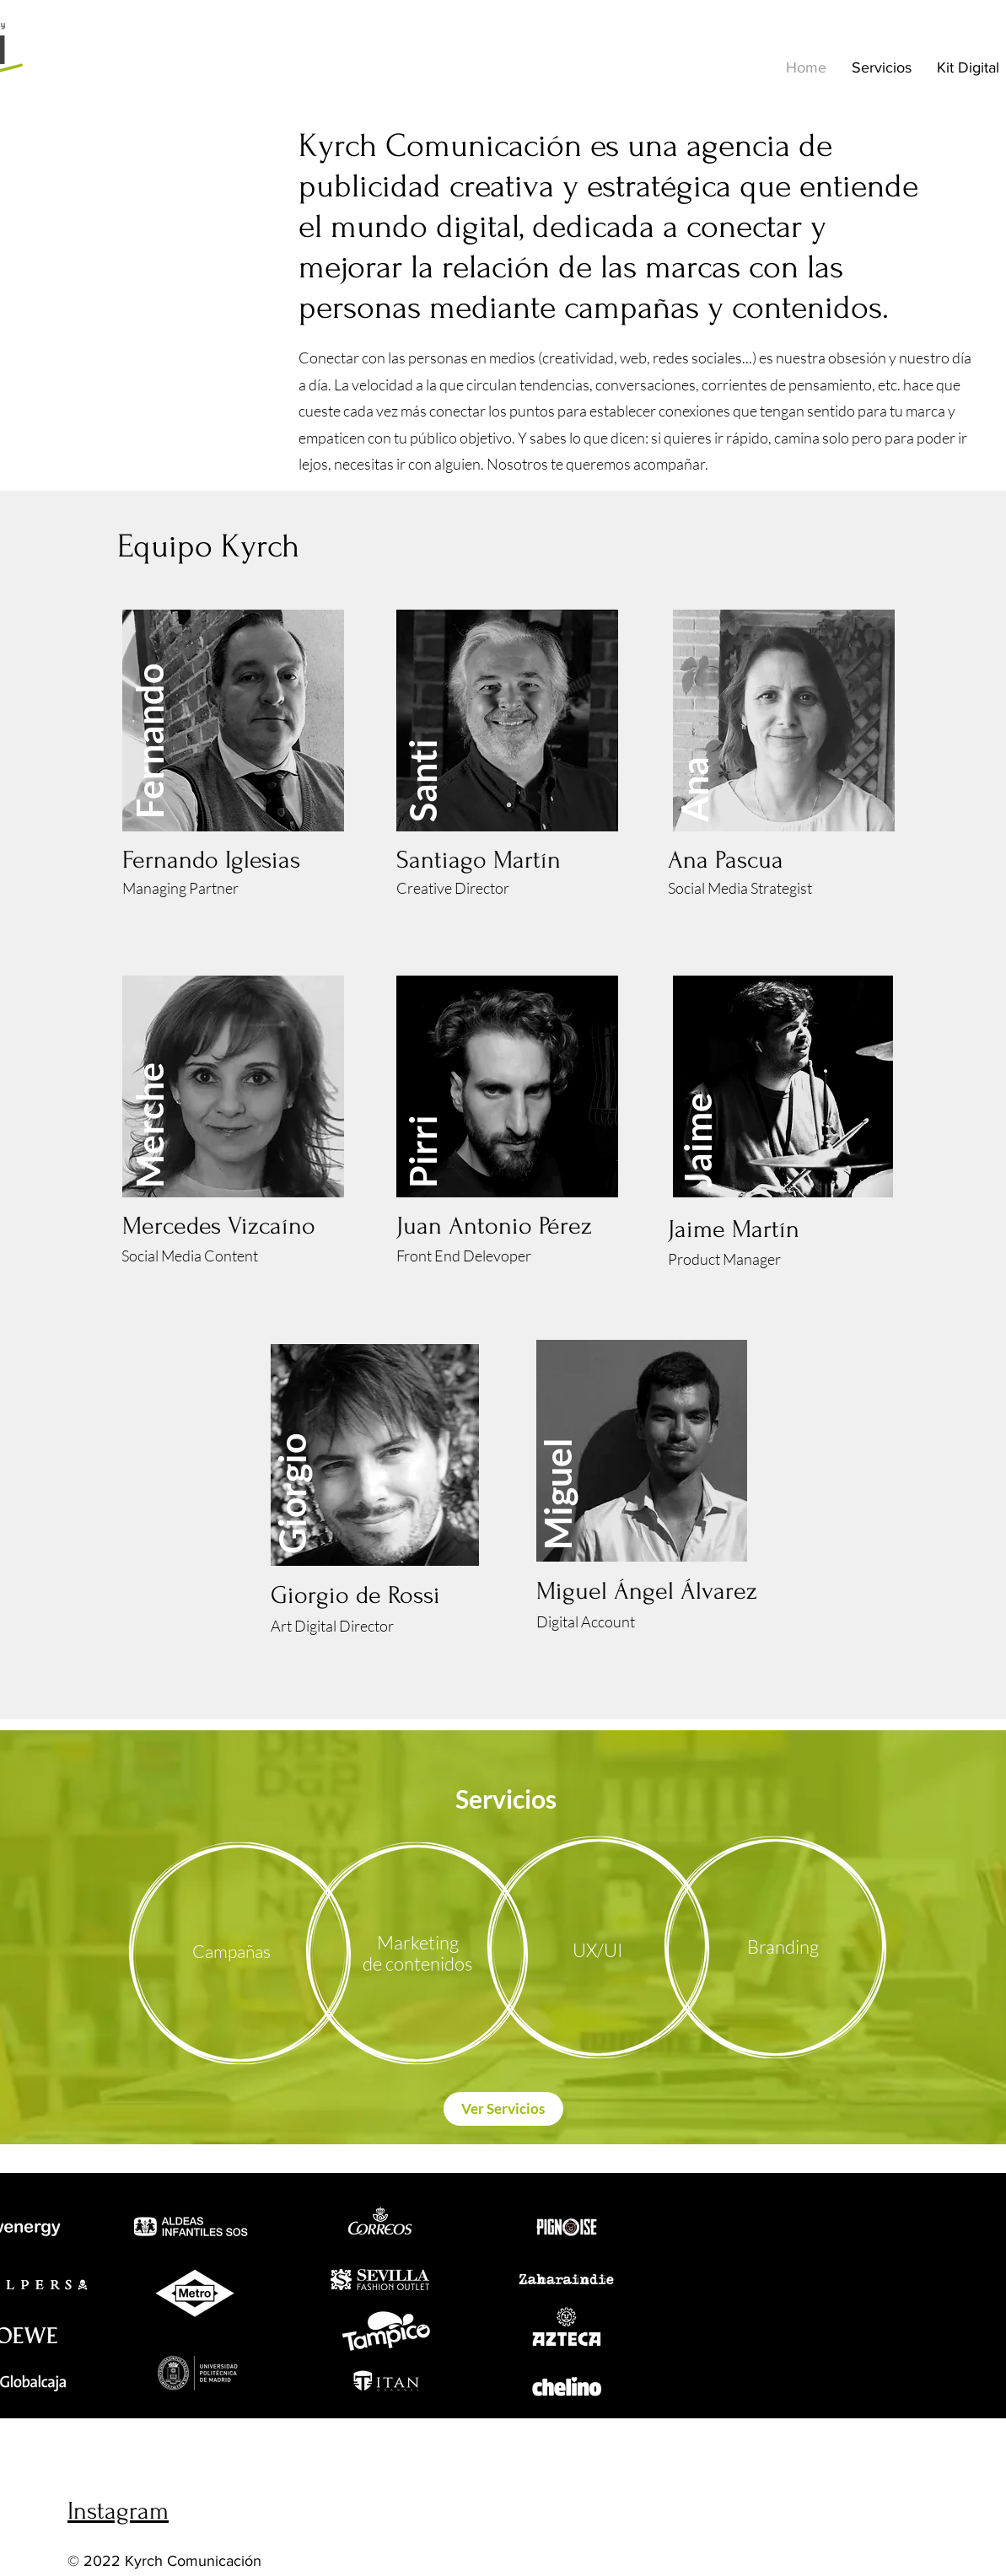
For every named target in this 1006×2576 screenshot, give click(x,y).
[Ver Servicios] (503, 2109)
